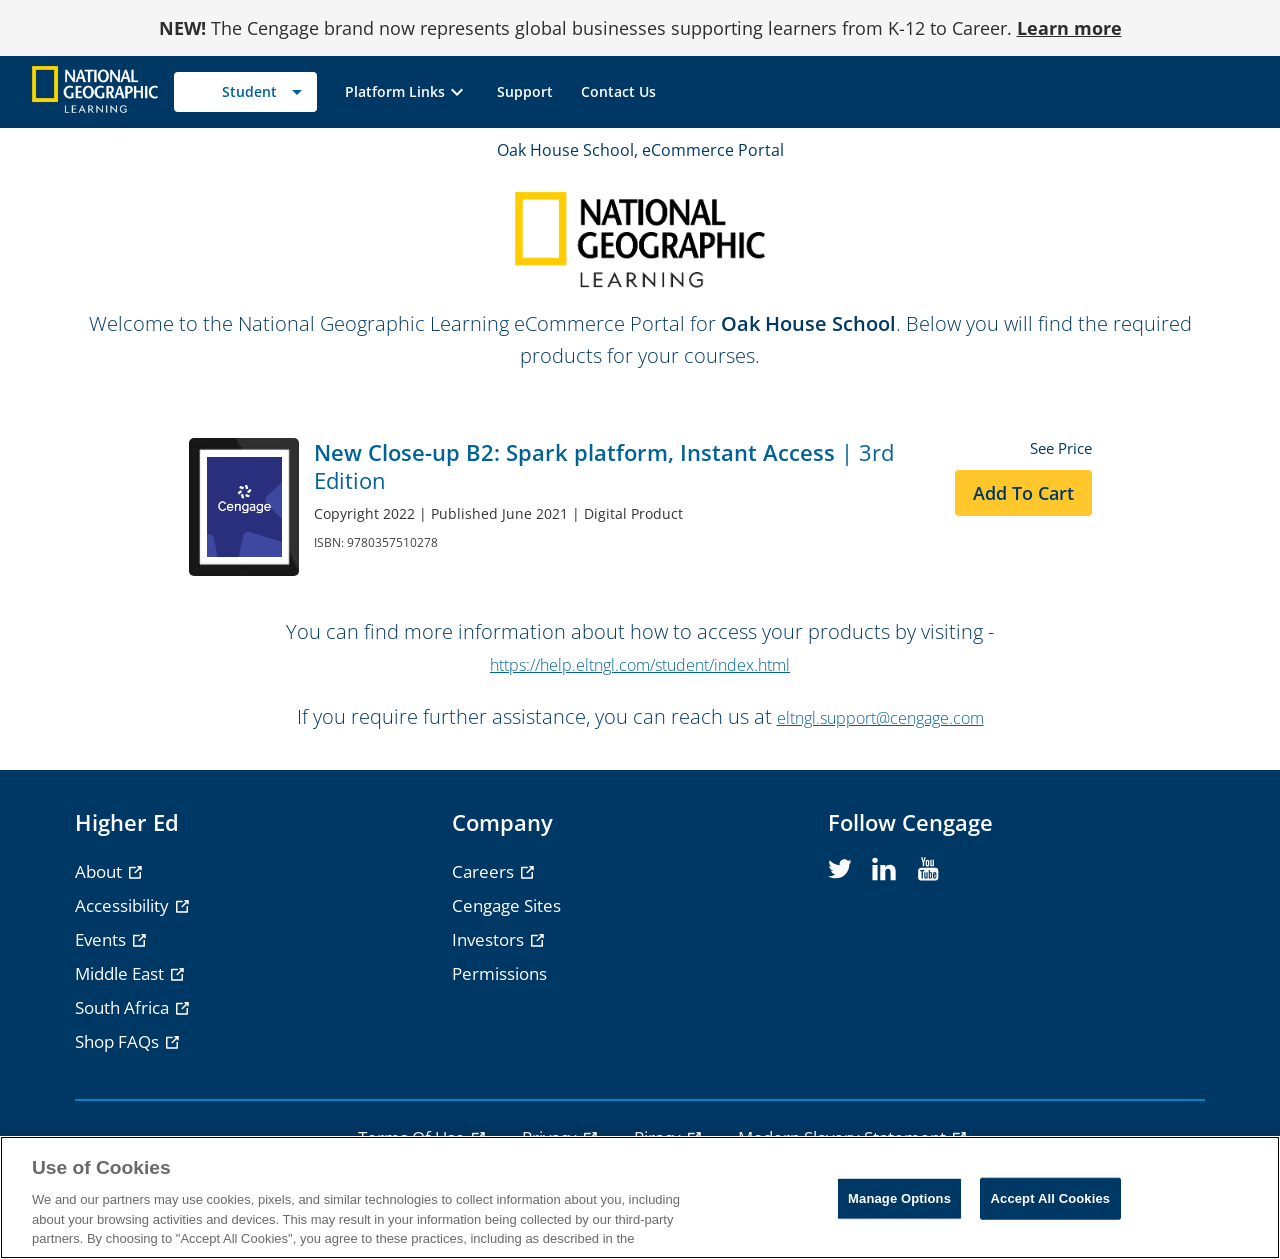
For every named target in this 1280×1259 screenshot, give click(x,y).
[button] (407, 92)
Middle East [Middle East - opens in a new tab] (121, 973)
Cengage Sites (506, 905)
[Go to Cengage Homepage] (95, 90)
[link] (525, 92)
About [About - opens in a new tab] (100, 871)
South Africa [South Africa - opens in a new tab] (124, 1007)
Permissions (499, 973)
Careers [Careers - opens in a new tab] (485, 871)
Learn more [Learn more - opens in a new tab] (1069, 28)
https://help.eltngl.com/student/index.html (640, 665)
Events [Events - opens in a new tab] (102, 939)
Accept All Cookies (1051, 1198)
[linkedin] (884, 870)
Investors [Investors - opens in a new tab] (490, 939)
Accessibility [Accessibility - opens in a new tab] (124, 905)
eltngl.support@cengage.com (880, 718)
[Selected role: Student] (245, 92)
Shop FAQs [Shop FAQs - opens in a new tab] (119, 1041)
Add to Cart (1023, 493)
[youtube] (928, 870)
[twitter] (840, 870)
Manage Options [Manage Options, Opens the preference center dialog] (899, 1198)
